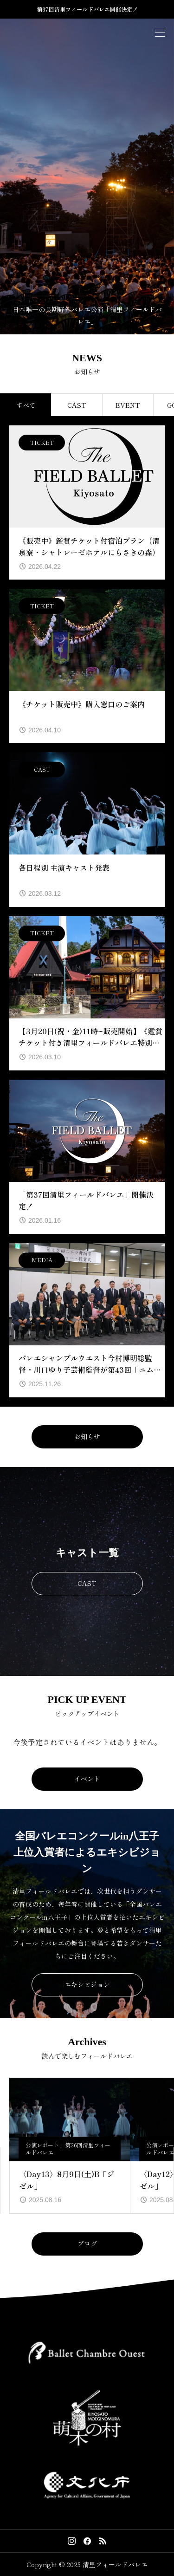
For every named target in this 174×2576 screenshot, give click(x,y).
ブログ (87, 2243)
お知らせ (87, 1436)
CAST (87, 1583)
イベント (87, 1778)
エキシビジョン (87, 1984)
